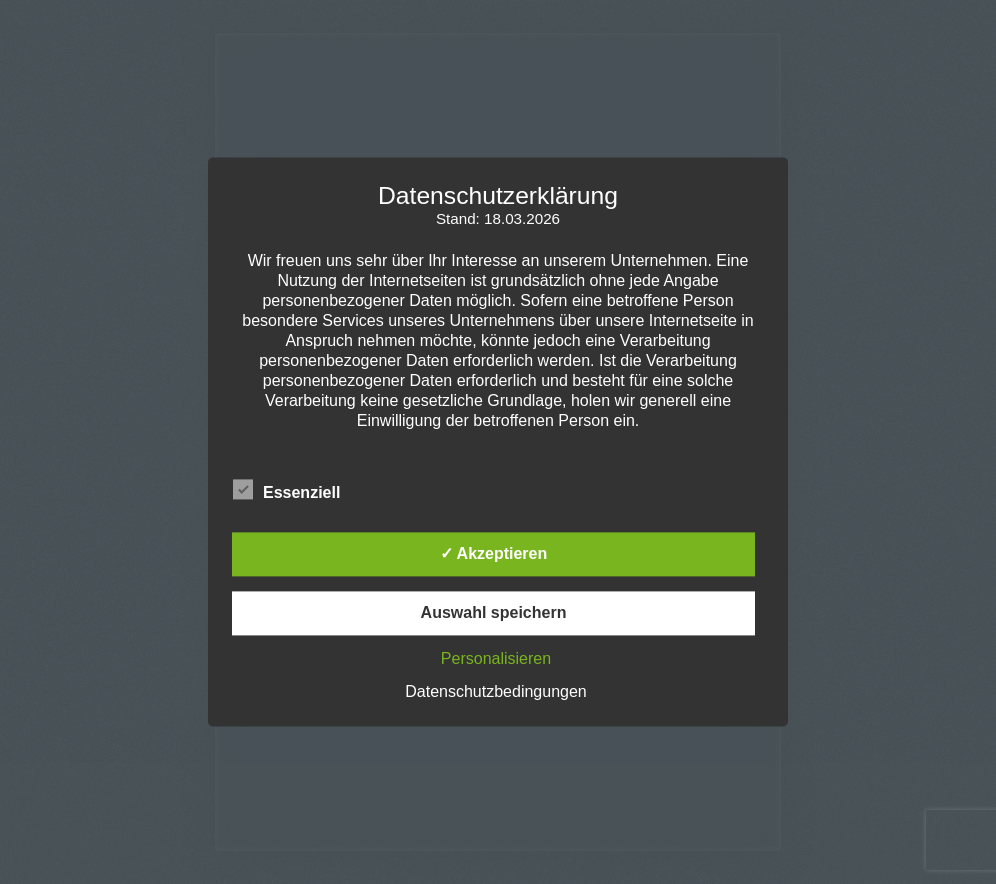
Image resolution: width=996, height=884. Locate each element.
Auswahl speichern (494, 613)
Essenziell (286, 490)
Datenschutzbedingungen (495, 692)
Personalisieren (496, 659)
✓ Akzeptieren (494, 554)
